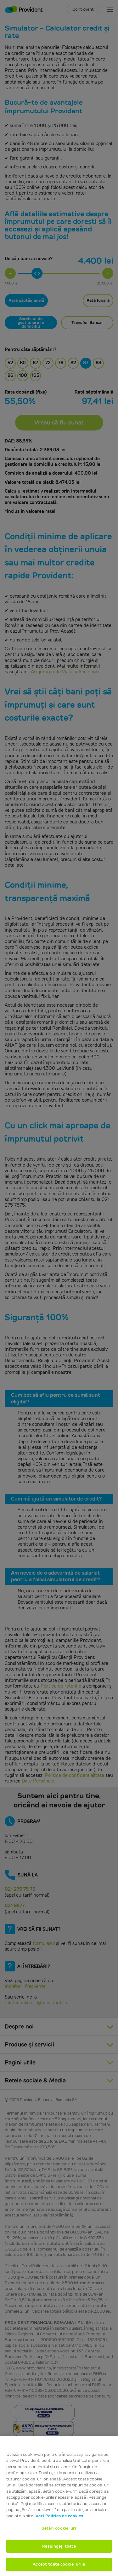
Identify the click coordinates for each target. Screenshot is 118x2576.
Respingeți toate (59, 2546)
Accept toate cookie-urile (59, 2564)
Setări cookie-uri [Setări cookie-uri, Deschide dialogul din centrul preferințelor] (59, 2528)
